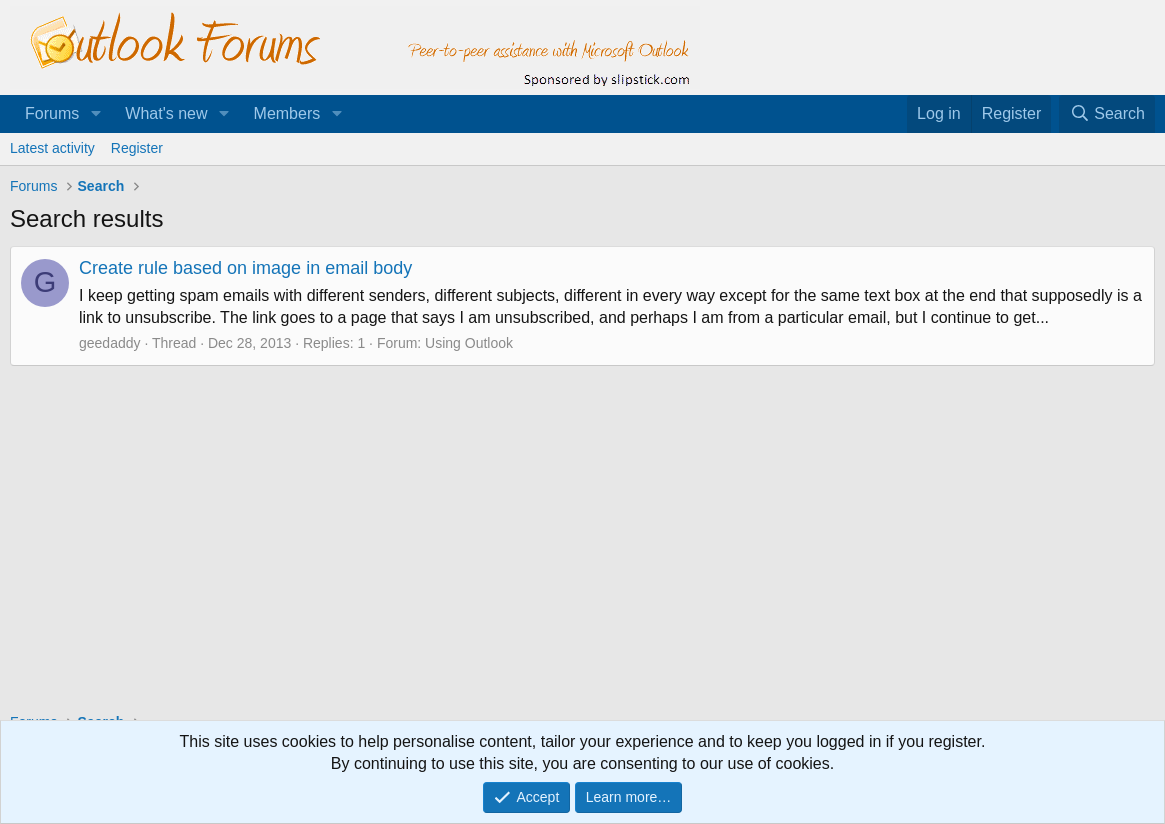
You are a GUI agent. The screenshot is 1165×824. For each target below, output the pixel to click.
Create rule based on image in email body (245, 268)
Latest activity (52, 148)
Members (287, 113)
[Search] (1107, 114)
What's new (166, 113)
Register (137, 148)
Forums (52, 113)
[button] (95, 114)
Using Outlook (469, 343)
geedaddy (110, 343)
